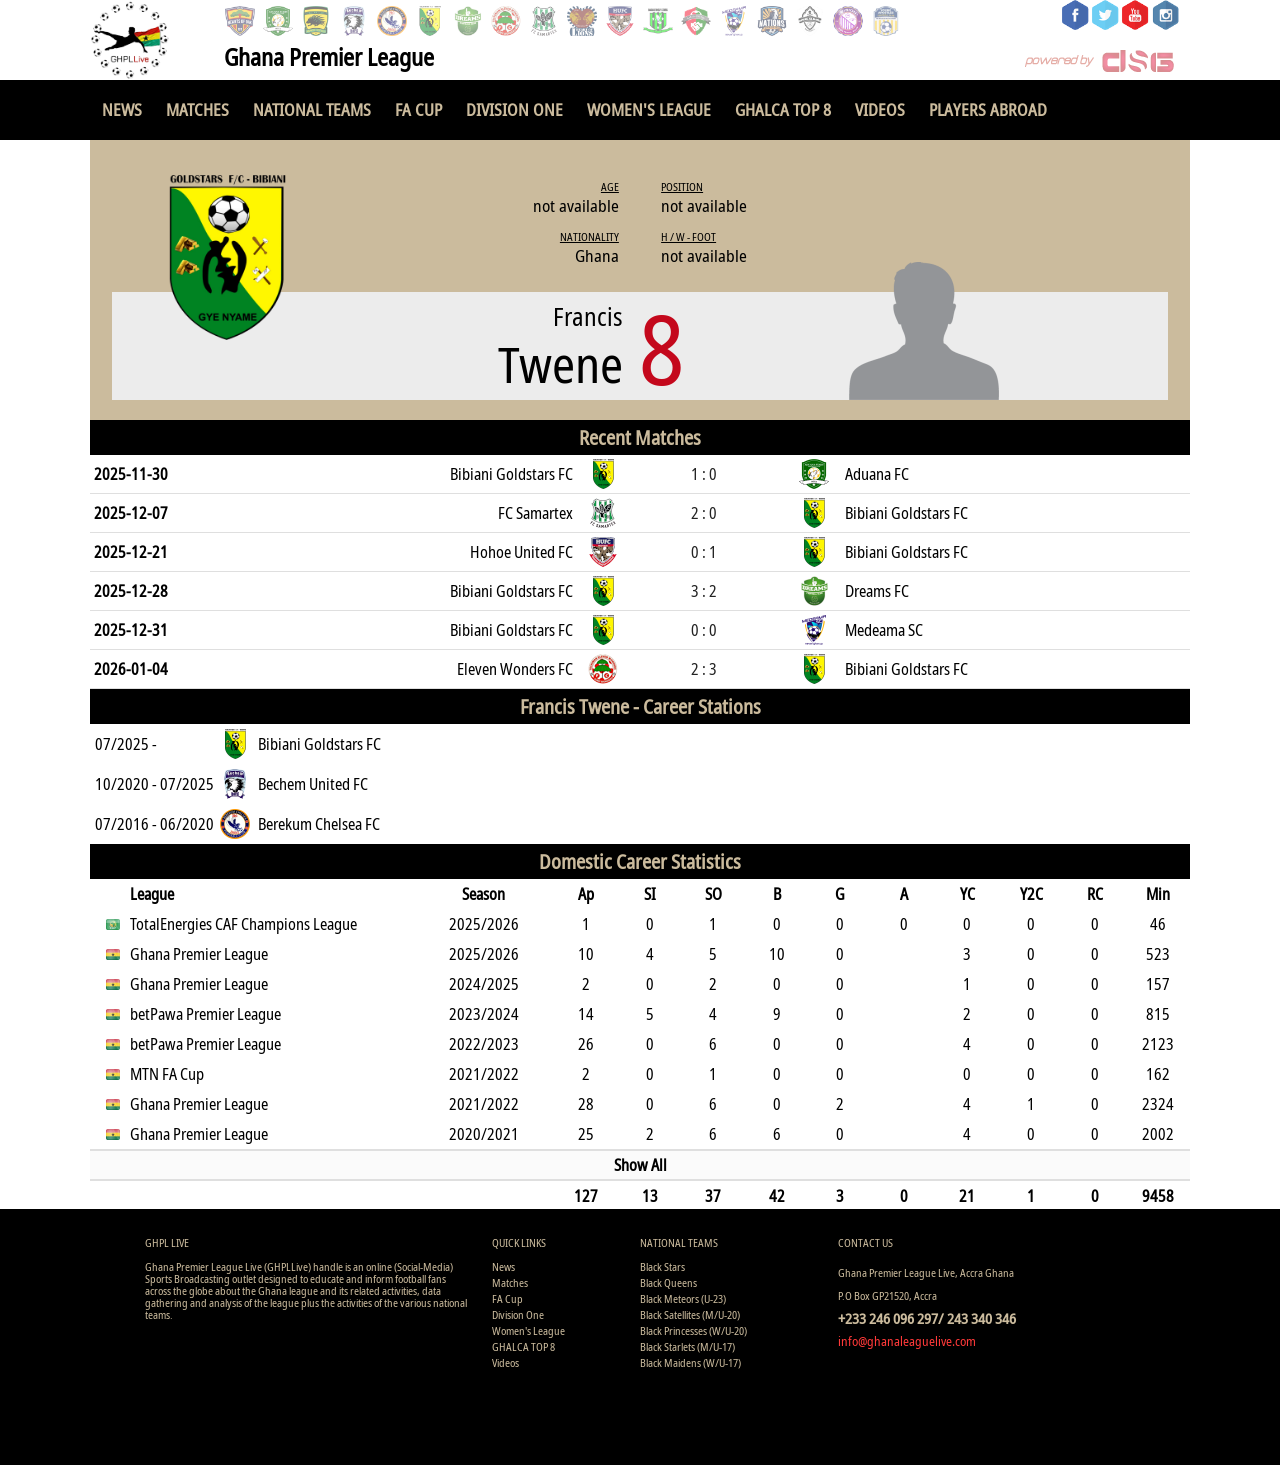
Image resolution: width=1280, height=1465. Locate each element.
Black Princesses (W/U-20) (693, 1330)
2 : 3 (704, 669)
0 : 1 (704, 552)
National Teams (312, 109)
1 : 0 (704, 474)
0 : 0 (704, 630)
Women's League (649, 109)
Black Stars (662, 1266)
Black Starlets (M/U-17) (687, 1346)
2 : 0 (704, 513)
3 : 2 (704, 591)
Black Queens (668, 1282)
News (122, 109)
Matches (197, 109)
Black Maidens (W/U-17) (690, 1362)
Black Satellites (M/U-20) (690, 1314)
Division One (514, 109)
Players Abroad (988, 109)
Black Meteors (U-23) (683, 1298)
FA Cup (418, 109)
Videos (880, 109)
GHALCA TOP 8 (783, 109)
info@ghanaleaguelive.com (907, 1341)
